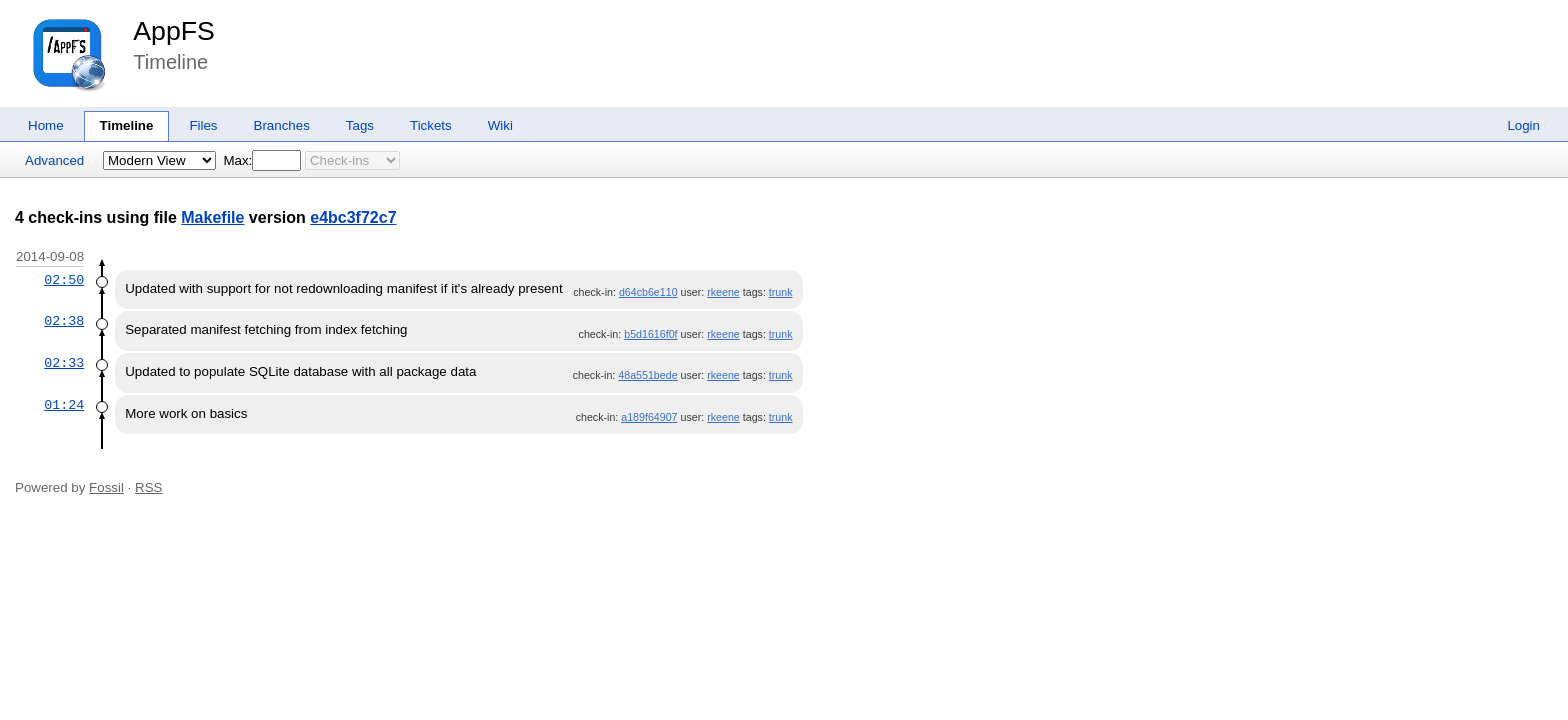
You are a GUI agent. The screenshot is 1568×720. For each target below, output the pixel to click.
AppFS (174, 31)
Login (1523, 125)
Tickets (431, 125)
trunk (781, 292)
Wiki (500, 125)
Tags (360, 125)
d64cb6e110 (648, 292)
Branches (282, 125)
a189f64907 (649, 417)
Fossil (106, 487)
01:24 (64, 405)
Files (203, 125)
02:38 (64, 321)
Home (46, 125)
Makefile (212, 217)
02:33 (64, 363)
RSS (148, 487)
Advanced (54, 160)
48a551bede (647, 375)
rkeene (723, 292)
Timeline (127, 125)
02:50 (64, 280)
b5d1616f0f (650, 334)
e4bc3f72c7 (353, 217)
